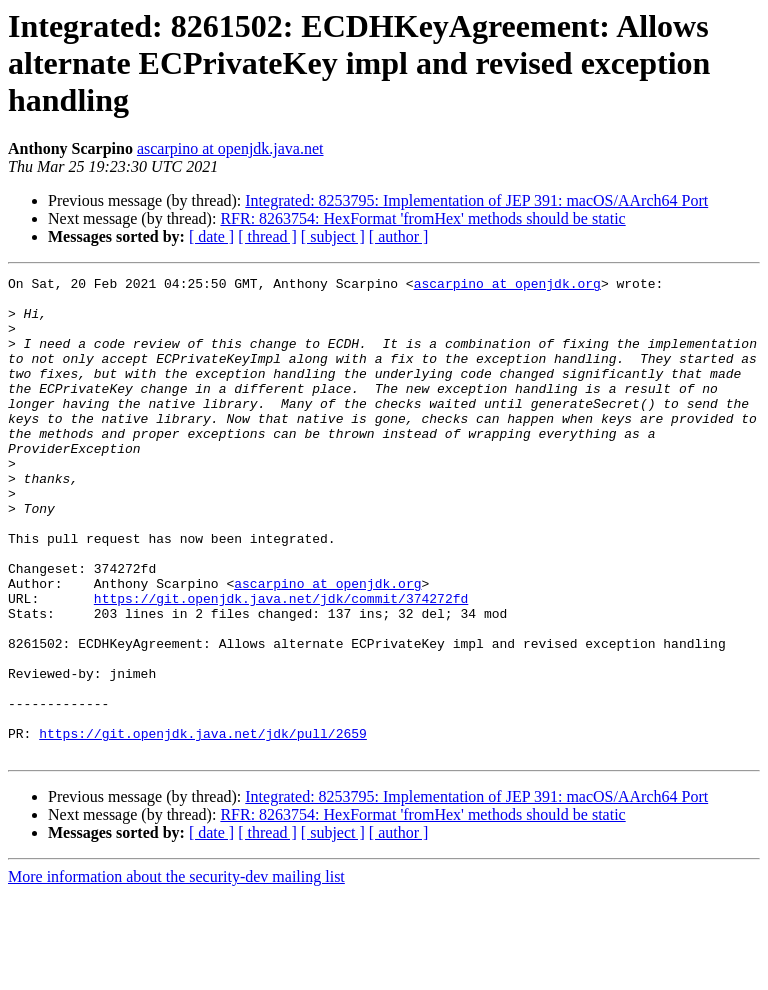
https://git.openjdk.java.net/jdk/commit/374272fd (281, 664)
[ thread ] (267, 236)
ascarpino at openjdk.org (507, 286)
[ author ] (399, 236)
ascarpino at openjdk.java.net (230, 148)
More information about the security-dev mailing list (176, 972)
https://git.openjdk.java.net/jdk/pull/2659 (203, 826)
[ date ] (211, 236)
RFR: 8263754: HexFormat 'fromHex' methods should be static (422, 218)
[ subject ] (333, 236)
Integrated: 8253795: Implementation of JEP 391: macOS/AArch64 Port (476, 200)
